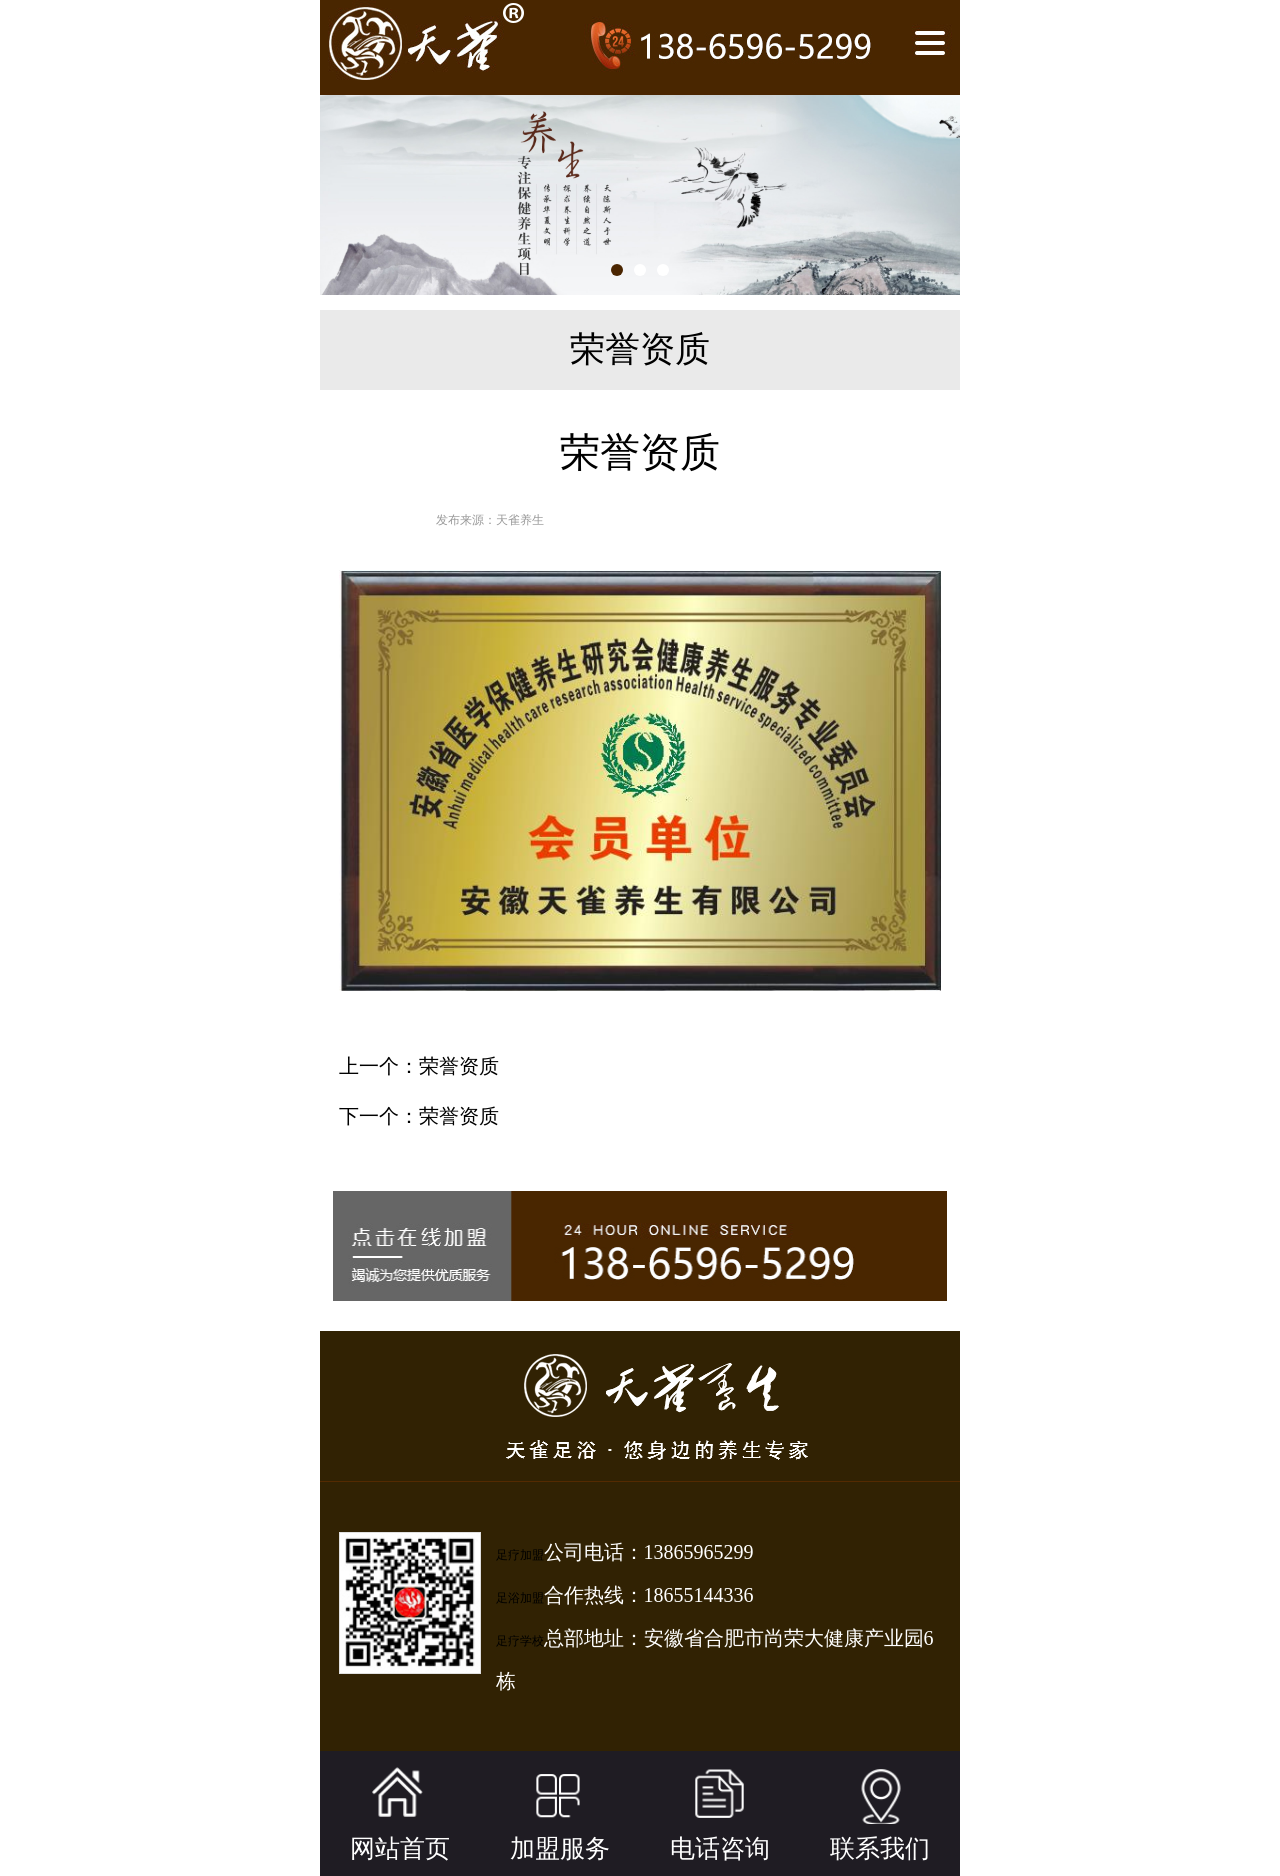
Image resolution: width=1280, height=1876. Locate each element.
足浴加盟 (520, 1598)
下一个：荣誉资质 (419, 1116)
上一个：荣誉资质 (419, 1066)
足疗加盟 (520, 1555)
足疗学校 (520, 1641)
